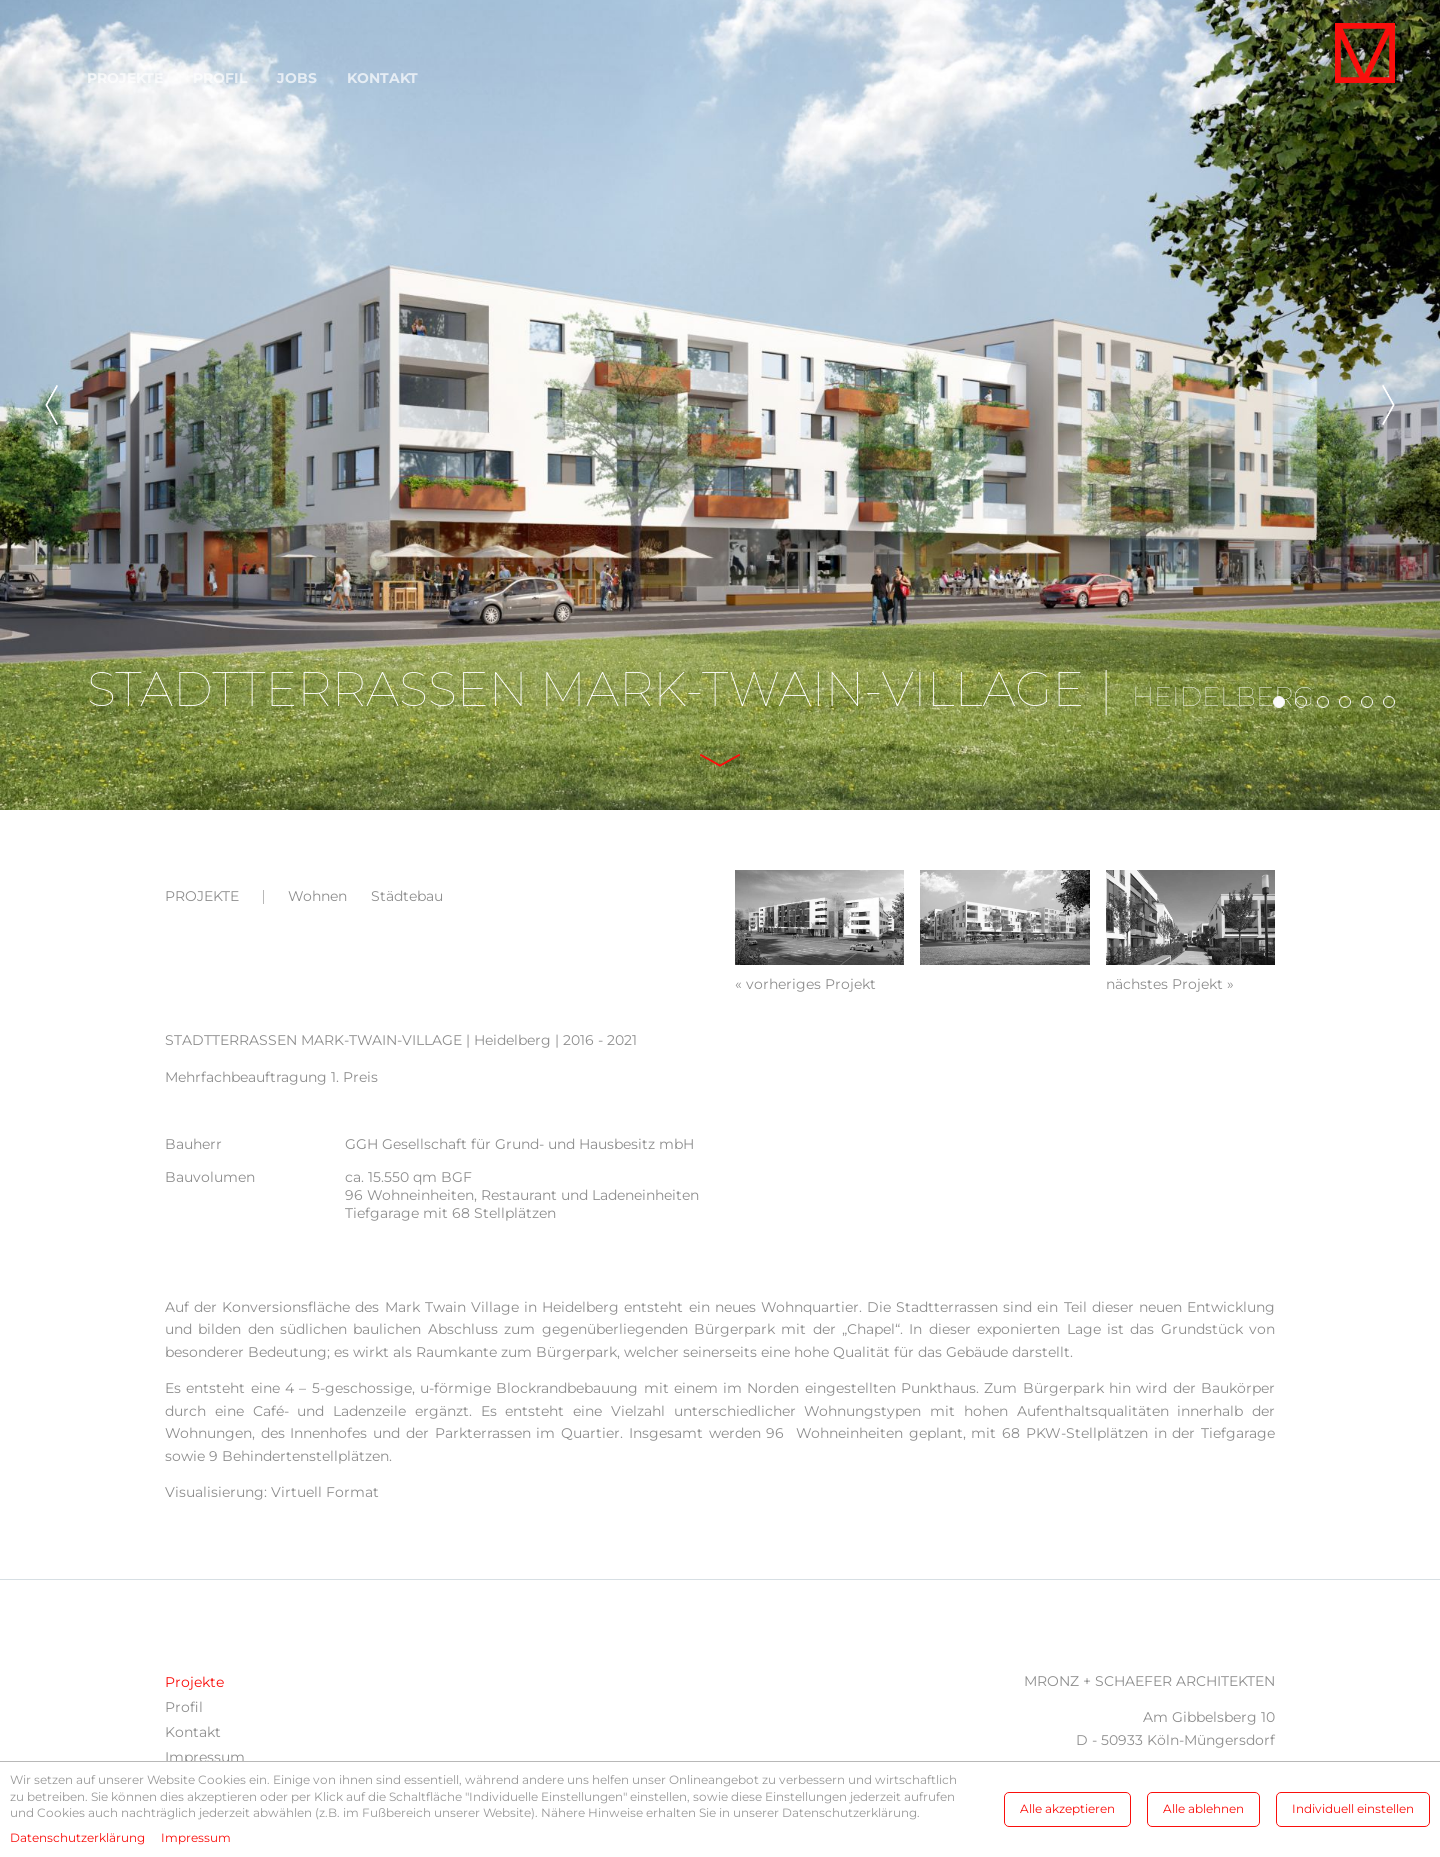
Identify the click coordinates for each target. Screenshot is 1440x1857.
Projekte (125, 78)
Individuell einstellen (1353, 1808)
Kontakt (382, 78)
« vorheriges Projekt (805, 984)
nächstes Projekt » (1170, 984)
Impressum (205, 1757)
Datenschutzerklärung (77, 1837)
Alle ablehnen (1203, 1808)
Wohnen (317, 896)
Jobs (297, 78)
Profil (220, 78)
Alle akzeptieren (1067, 1808)
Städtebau (407, 896)
